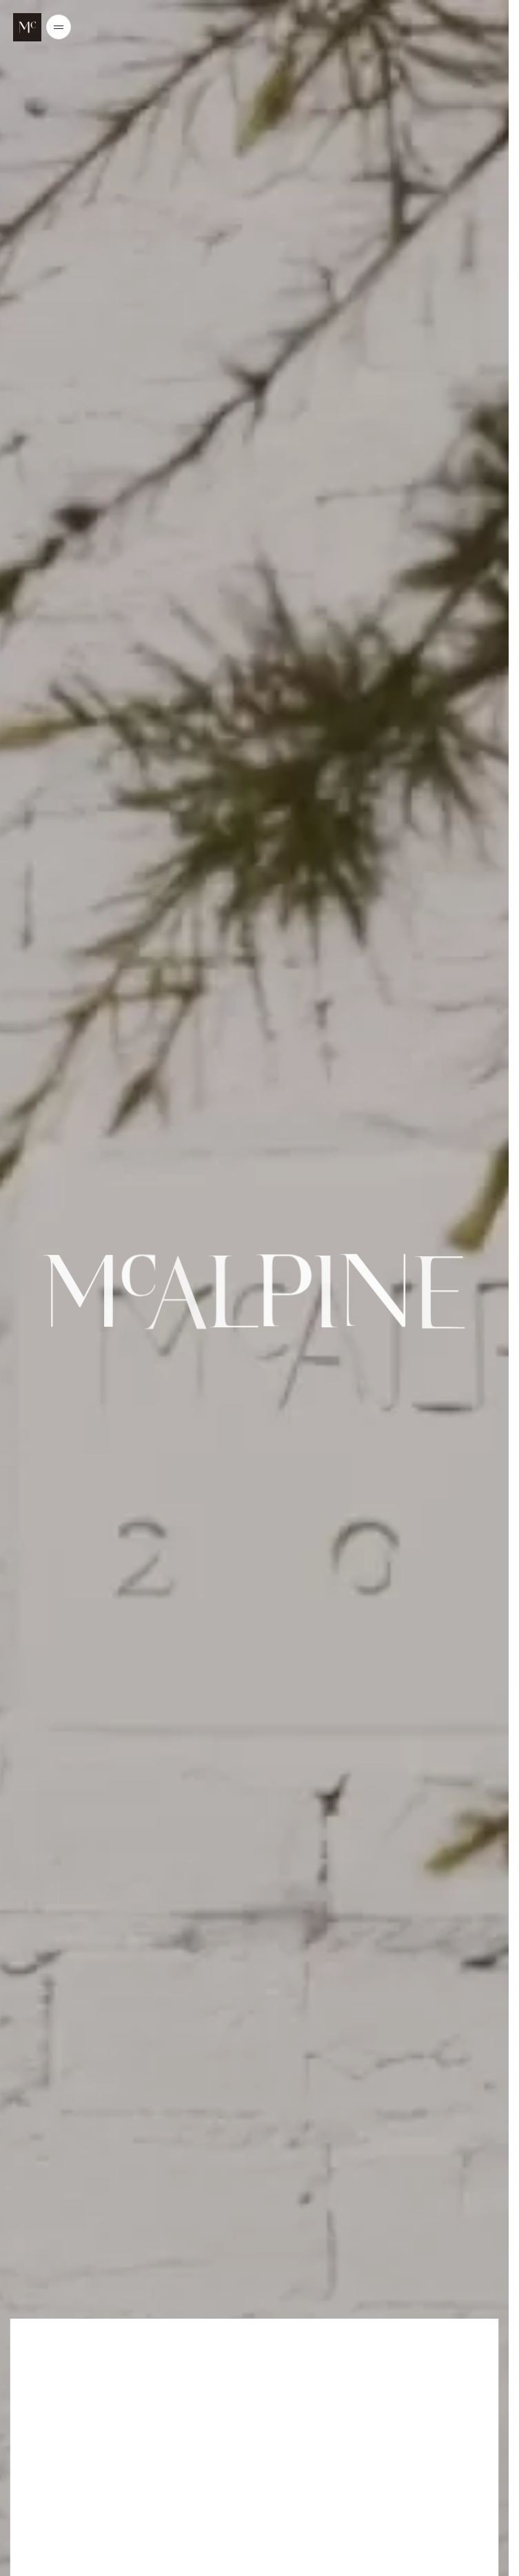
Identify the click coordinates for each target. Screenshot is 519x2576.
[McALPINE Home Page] (27, 27)
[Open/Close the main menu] (58, 27)
